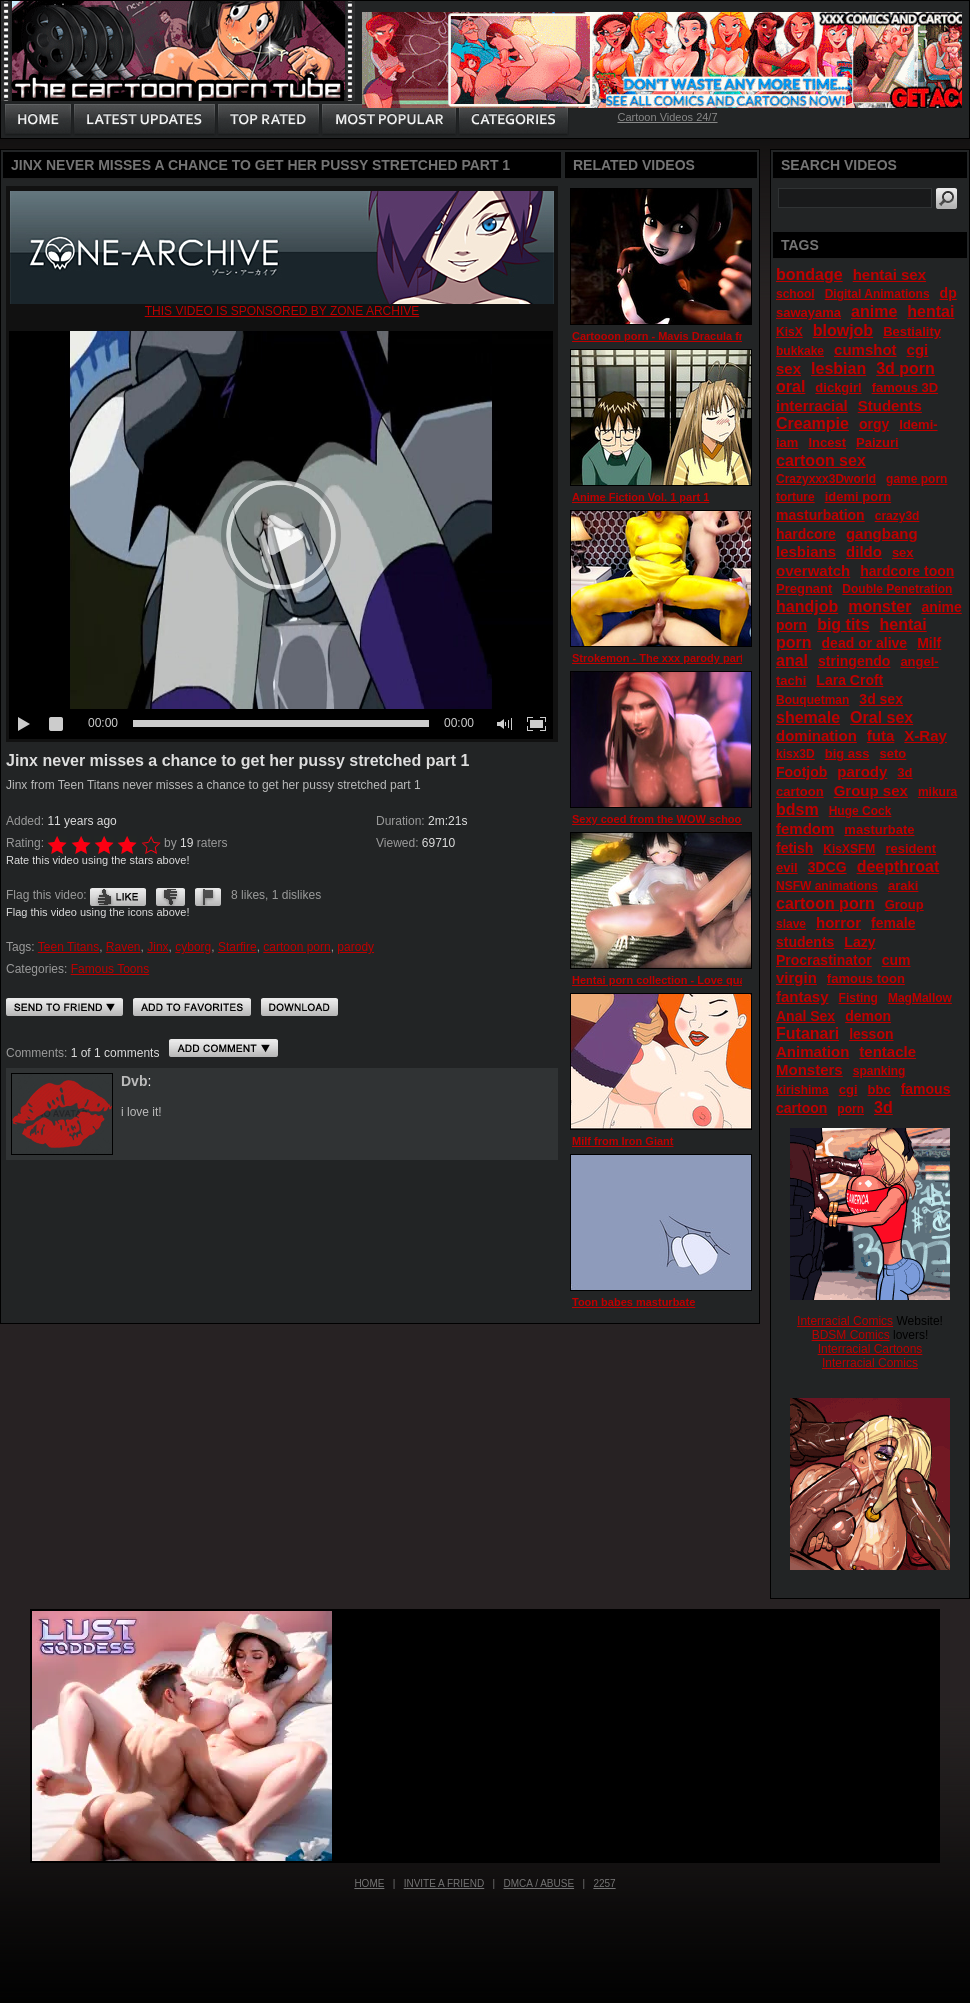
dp (948, 293)
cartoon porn (296, 947)
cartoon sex (821, 460)
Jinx (157, 947)
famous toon (866, 978)
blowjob (843, 330)
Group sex (871, 790)
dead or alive (865, 643)
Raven (123, 947)
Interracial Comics (845, 1321)
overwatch (813, 570)
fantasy (802, 996)
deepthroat (898, 866)
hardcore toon (907, 571)
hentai (930, 311)
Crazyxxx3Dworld (826, 479)
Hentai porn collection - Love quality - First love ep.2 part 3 (725, 980)
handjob (807, 606)
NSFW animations (827, 886)
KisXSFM (849, 849)
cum (896, 960)
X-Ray (925, 735)
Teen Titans (68, 947)
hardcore (806, 534)
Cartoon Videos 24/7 (667, 117)
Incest (827, 442)
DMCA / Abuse (539, 1883)
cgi (848, 1089)
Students (890, 405)
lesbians (806, 551)
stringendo (854, 661)
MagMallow (920, 998)
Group (904, 904)
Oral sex (881, 717)
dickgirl (838, 387)
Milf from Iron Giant (622, 1141)
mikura (937, 792)
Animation (812, 1051)
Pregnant (804, 588)
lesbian (838, 368)
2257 (604, 1883)
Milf (929, 643)
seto (893, 753)
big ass (847, 753)
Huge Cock (860, 811)
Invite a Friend (444, 1883)
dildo (864, 551)
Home (369, 1883)
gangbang (882, 533)
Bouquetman (812, 700)
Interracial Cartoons (870, 1349)
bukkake (800, 351)
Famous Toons (110, 969)
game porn (916, 479)
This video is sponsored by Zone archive (282, 311)
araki (903, 885)
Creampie (812, 423)
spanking (879, 1071)
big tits (843, 624)
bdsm (797, 809)
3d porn (905, 368)
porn (850, 1109)
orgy (874, 424)
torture (795, 497)
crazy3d (897, 516)
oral (790, 386)
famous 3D (905, 387)
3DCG (827, 867)
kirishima (802, 1090)
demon (868, 1016)
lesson (871, 1034)
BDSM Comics (851, 1335)
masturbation (820, 515)
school (795, 294)
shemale (808, 717)
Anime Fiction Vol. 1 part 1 (640, 497)
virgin (796, 977)
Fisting (858, 998)
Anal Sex (805, 1016)
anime (874, 311)
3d (883, 1107)
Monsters (809, 1069)
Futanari (807, 1033)
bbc (879, 1089)
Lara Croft (849, 680)
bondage (809, 274)
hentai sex (889, 274)
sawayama (808, 312)
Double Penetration (897, 589)
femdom (805, 828)
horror (838, 922)
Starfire (237, 947)
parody (355, 947)
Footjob (801, 772)
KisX (789, 332)
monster (879, 606)
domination (816, 735)
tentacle (887, 1051)
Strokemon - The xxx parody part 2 (662, 658)
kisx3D (795, 754)
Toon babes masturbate (633, 1302)
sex (903, 552)
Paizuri (877, 442)
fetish (794, 848)
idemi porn (858, 496)
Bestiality (912, 331)
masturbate (879, 829)
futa (881, 735)
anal (792, 660)
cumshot (865, 349)
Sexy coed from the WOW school (658, 819)
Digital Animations (877, 294)
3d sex (881, 699)
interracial (812, 405)
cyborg (193, 947)
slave (791, 924)
